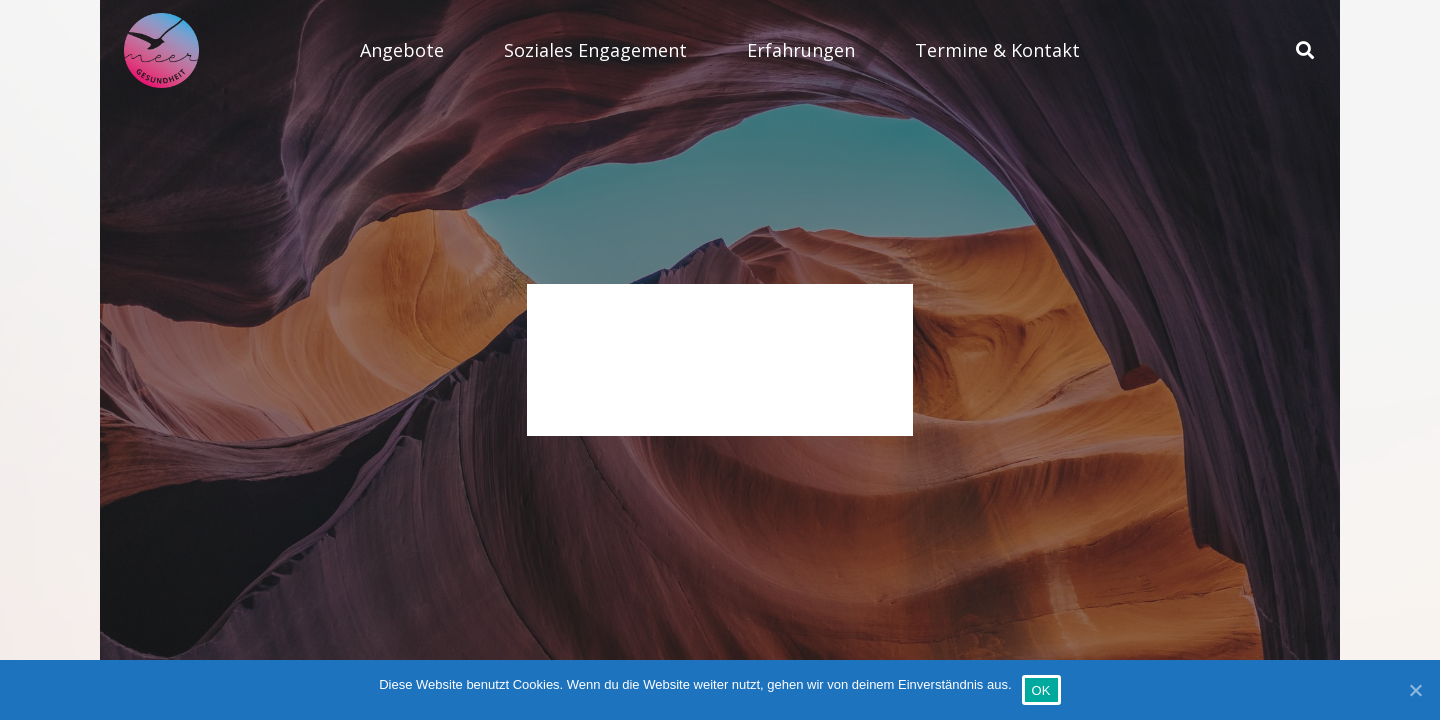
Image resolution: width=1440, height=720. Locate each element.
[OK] (1415, 690)
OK (1041, 690)
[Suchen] (1305, 50)
